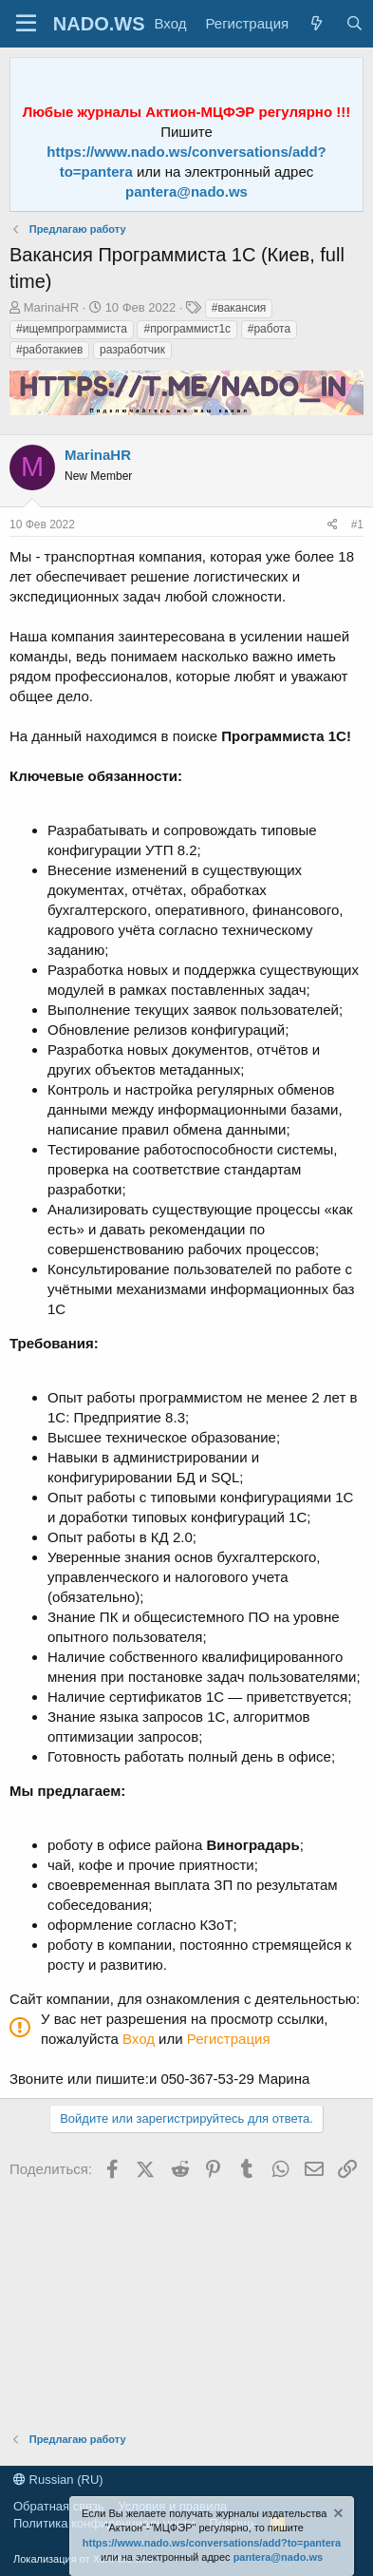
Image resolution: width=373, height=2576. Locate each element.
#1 (357, 524)
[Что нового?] (316, 23)
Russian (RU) (58, 2479)
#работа (269, 328)
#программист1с (187, 328)
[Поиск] (353, 23)
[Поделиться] (333, 525)
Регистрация (228, 2039)
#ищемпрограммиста (71, 328)
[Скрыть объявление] (337, 2516)
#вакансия (239, 308)
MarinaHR (52, 307)
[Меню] (26, 24)
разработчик (132, 349)
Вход (138, 2039)
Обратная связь (58, 2506)
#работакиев (49, 349)
